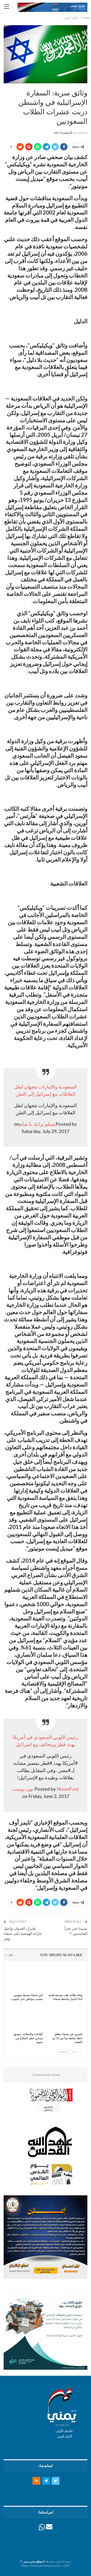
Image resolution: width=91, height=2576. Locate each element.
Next (62, 2052)
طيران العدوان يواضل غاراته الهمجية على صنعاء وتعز (23, 1933)
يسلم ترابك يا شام (37, 1124)
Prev (76, 2052)
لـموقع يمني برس (33, 2561)
